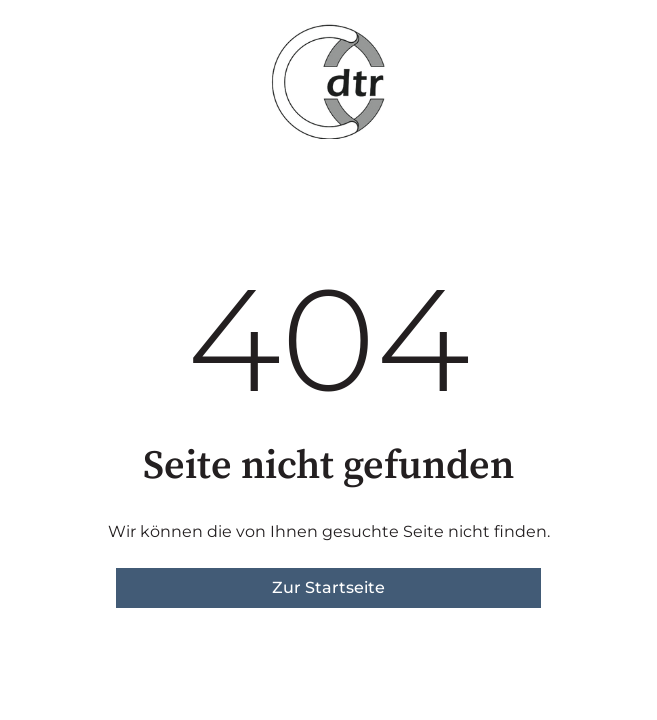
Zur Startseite (328, 587)
